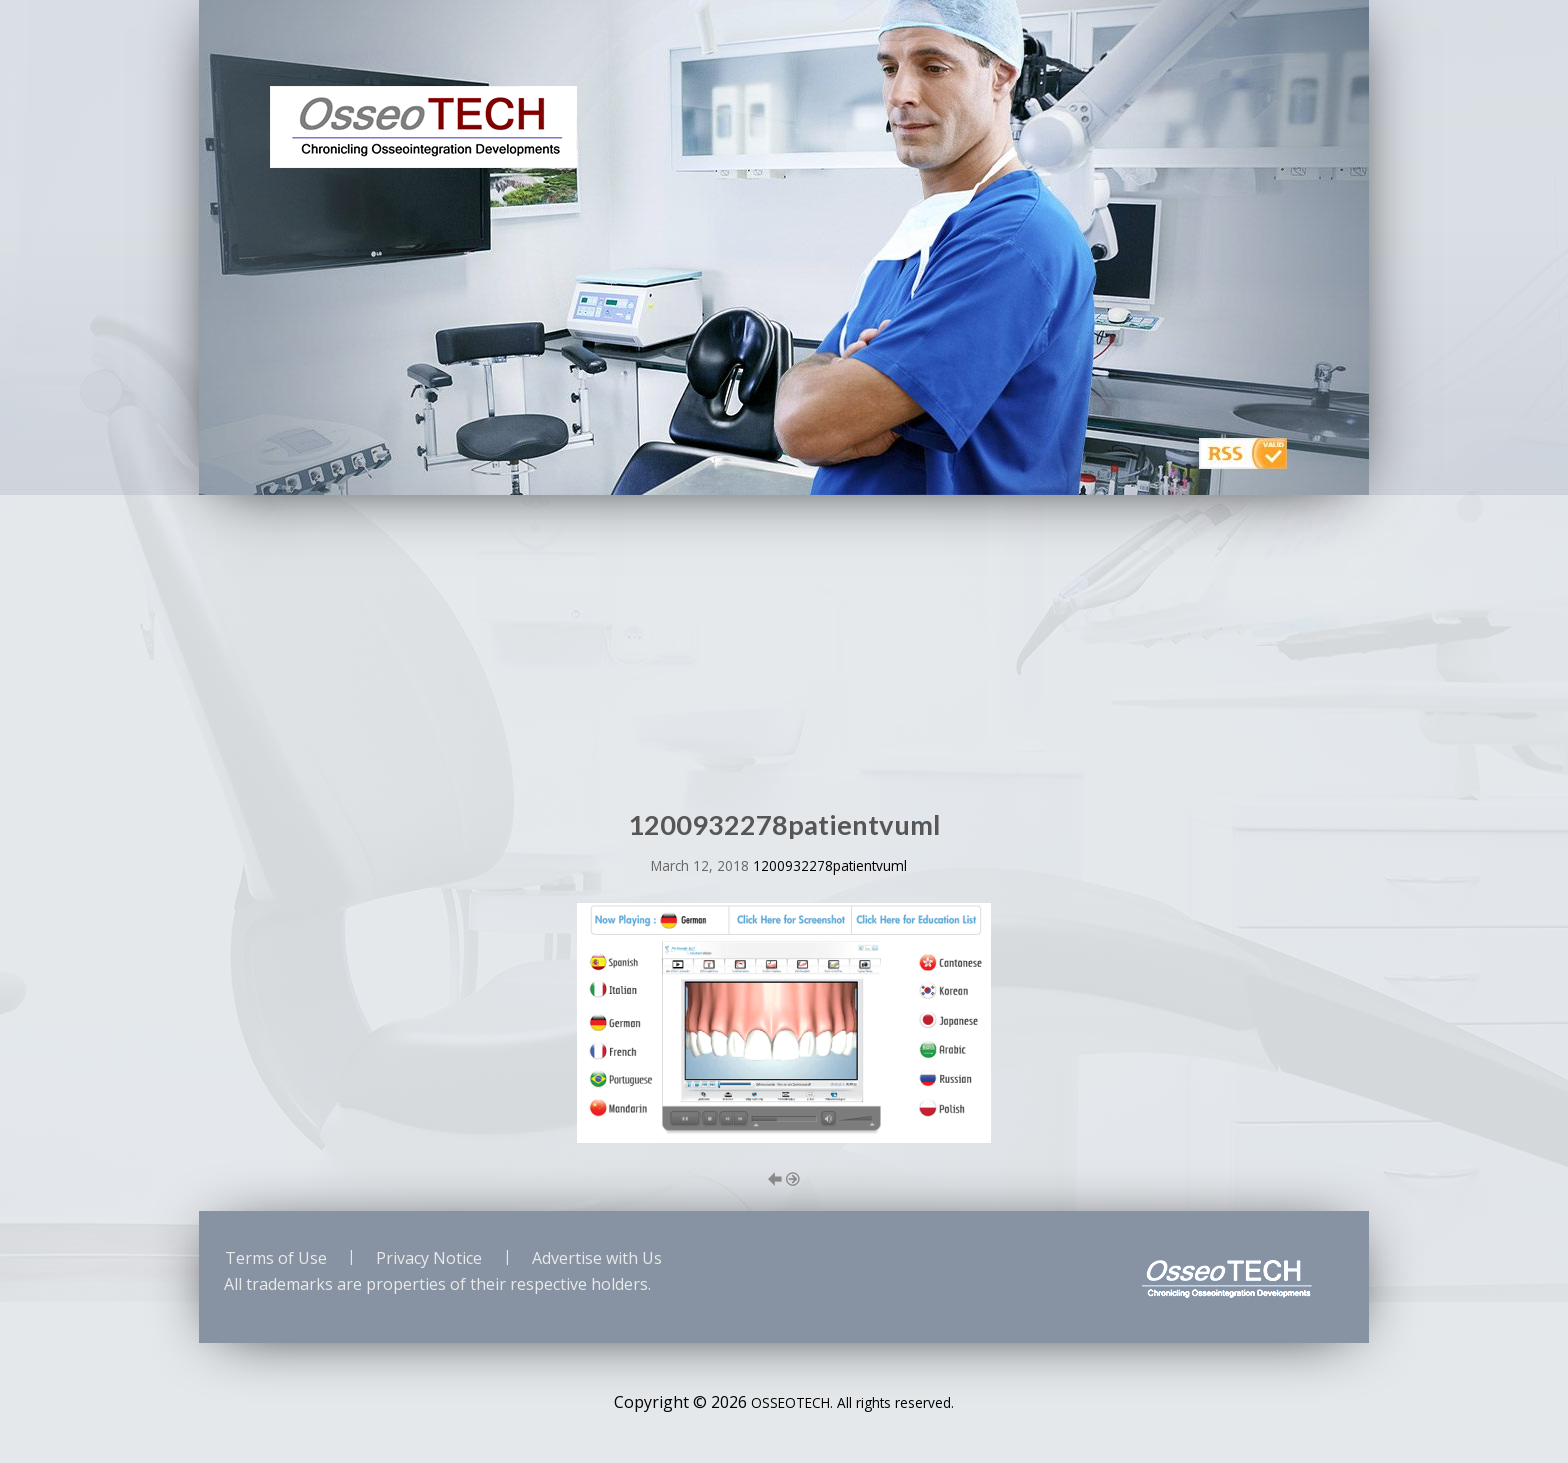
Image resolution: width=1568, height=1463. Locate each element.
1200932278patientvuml (830, 865)
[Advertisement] (784, 645)
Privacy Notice (429, 1258)
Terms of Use (276, 1258)
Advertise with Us (597, 1258)
